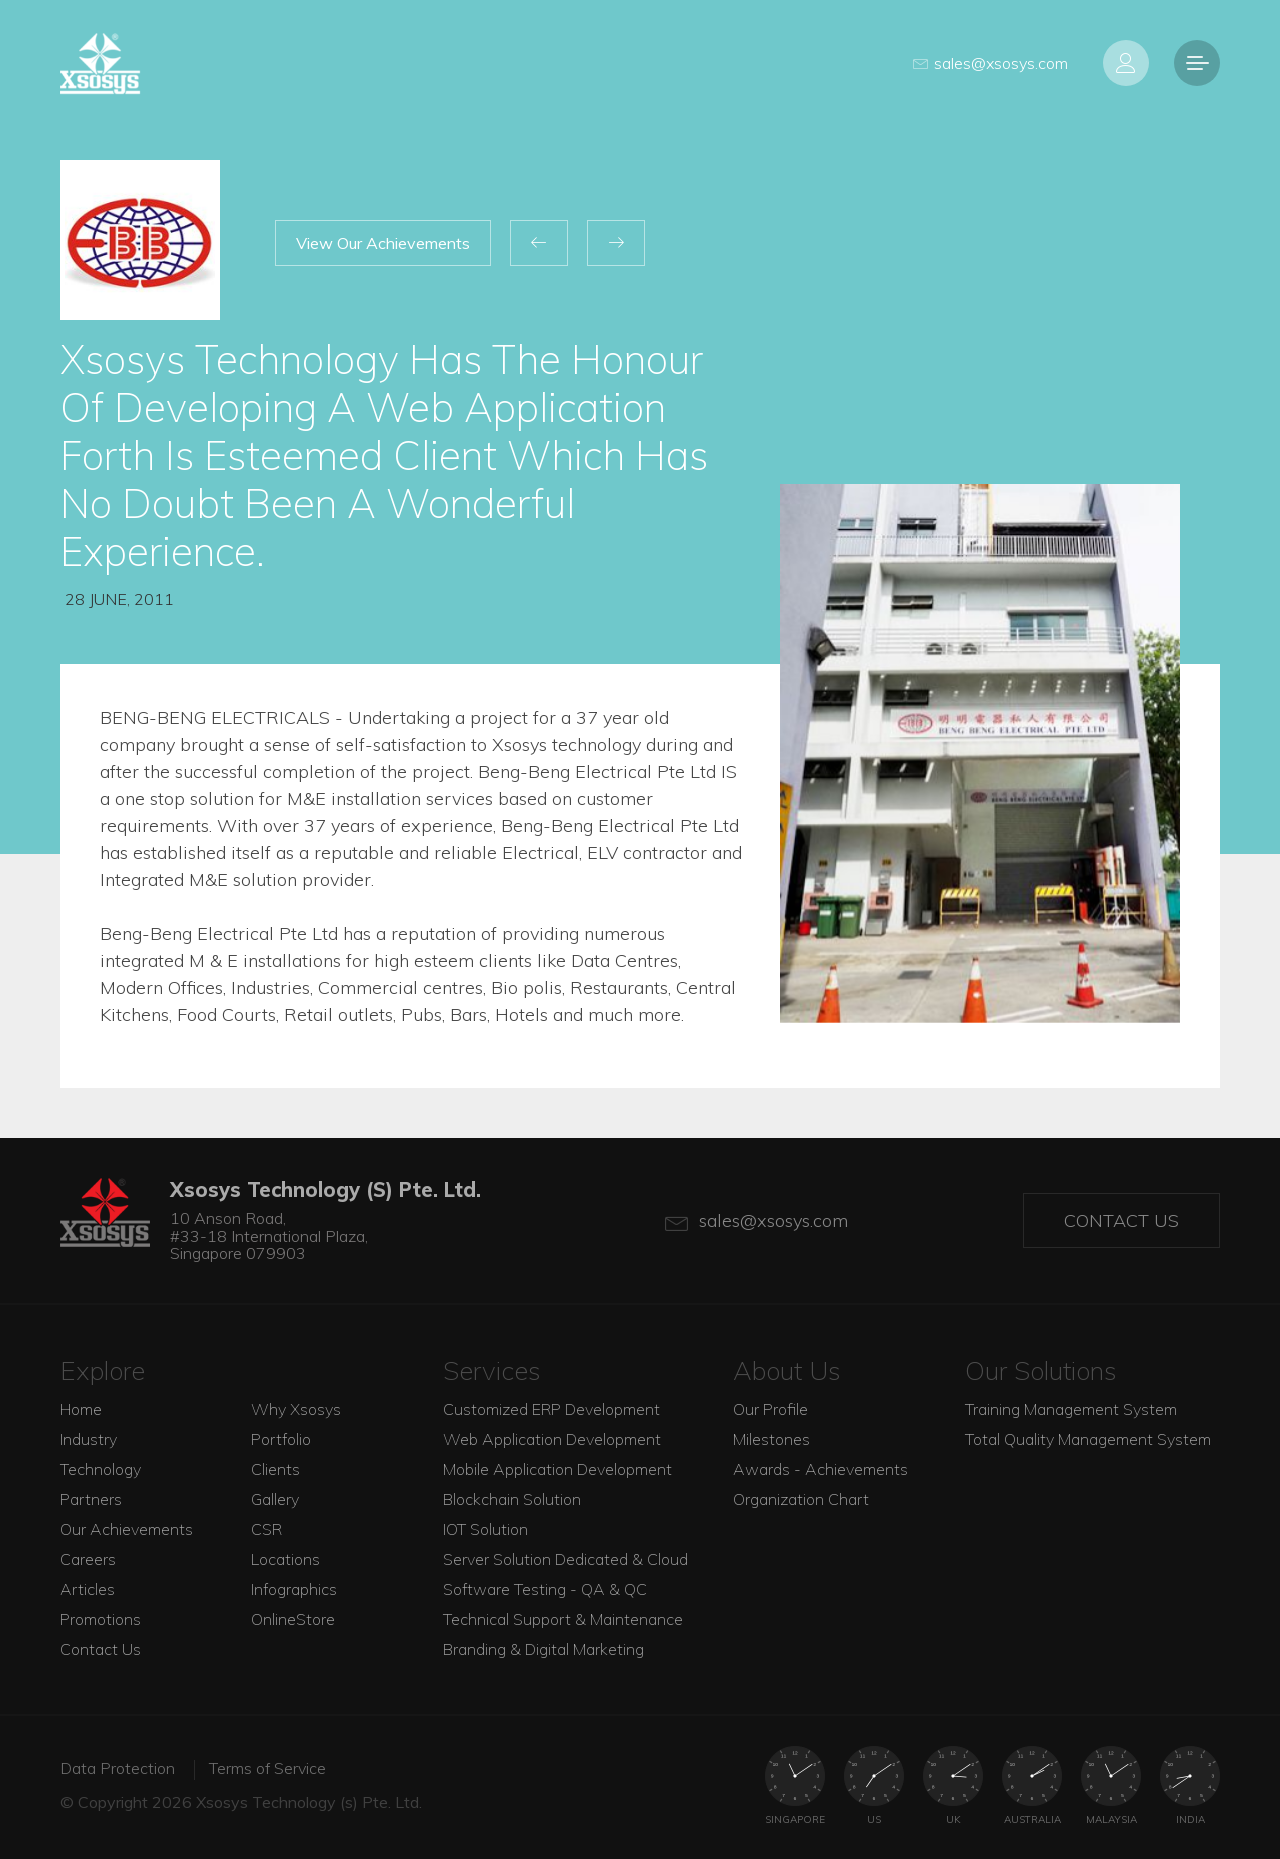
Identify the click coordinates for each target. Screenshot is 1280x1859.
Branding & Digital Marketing (543, 1649)
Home (81, 1409)
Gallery (275, 1499)
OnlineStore (293, 1619)
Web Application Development (552, 1439)
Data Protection (117, 1768)
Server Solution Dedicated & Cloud (565, 1559)
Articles (87, 1589)
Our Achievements (126, 1529)
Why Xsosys (296, 1409)
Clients (275, 1469)
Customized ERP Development (551, 1409)
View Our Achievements (383, 243)
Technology (100, 1469)
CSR (266, 1529)
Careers (88, 1559)
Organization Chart (801, 1499)
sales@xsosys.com (990, 63)
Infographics (294, 1589)
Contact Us (1121, 1220)
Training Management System (1071, 1409)
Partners (91, 1499)
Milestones (771, 1439)
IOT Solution (485, 1529)
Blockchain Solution (512, 1499)
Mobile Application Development (557, 1469)
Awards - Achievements (820, 1469)
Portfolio (281, 1439)
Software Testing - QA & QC (545, 1589)
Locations (285, 1559)
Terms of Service (267, 1768)
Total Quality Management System (1088, 1439)
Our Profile (770, 1409)
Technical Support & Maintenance (563, 1619)
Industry (88, 1439)
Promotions (100, 1619)
